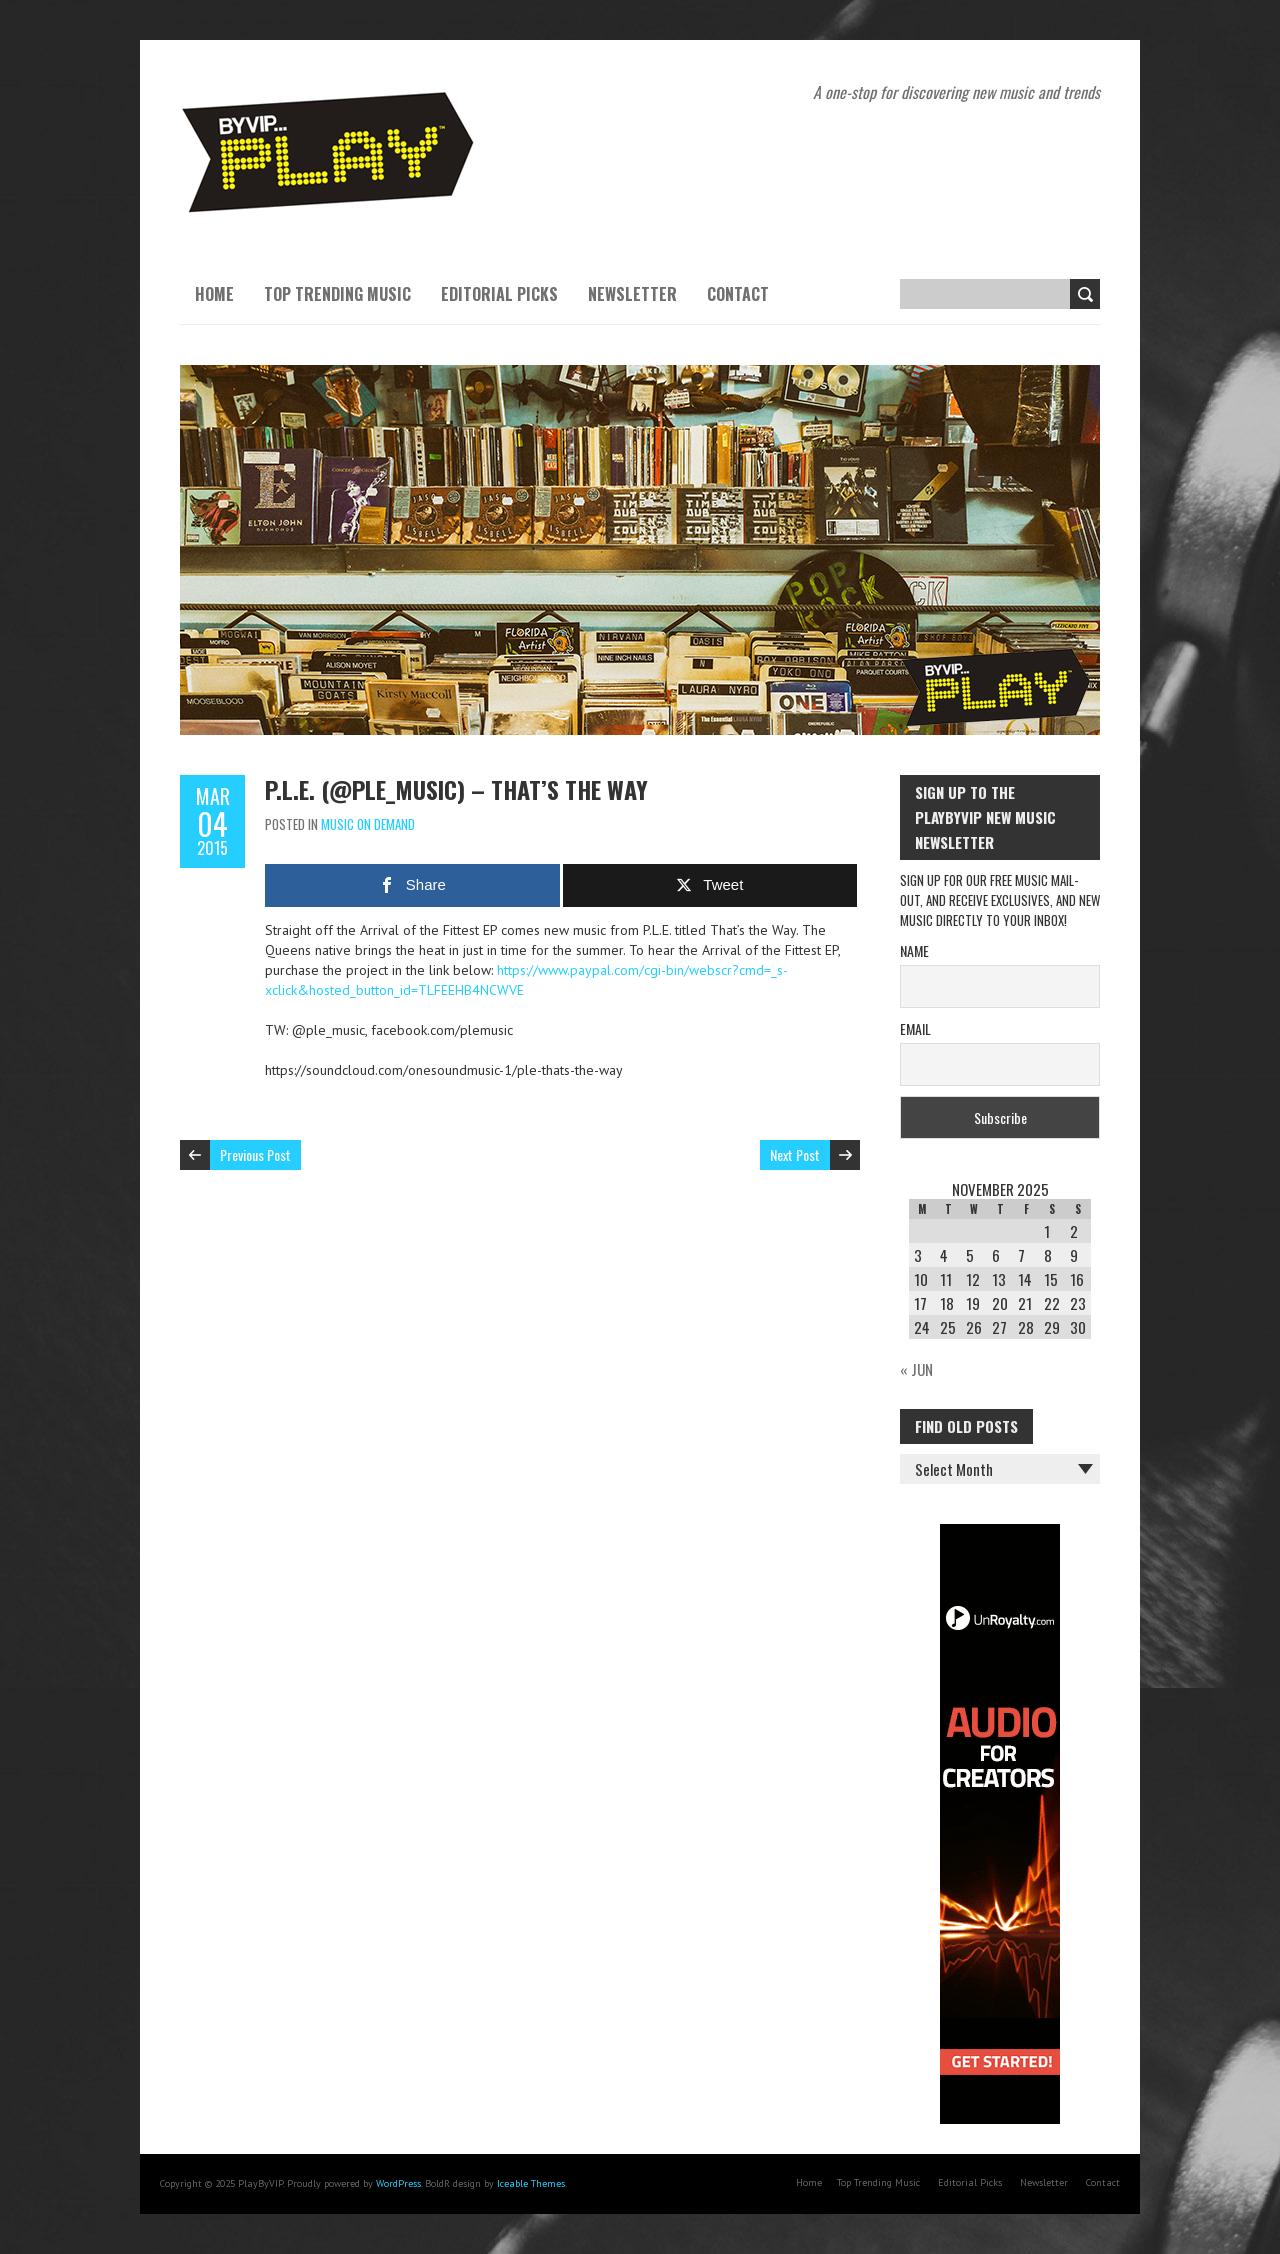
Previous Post (255, 1154)
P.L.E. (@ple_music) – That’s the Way (456, 789)
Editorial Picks (499, 294)
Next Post (795, 1154)
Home (214, 294)
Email (915, 1028)
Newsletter (632, 294)
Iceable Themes (531, 2183)
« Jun (916, 1369)
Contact (738, 294)
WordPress (398, 2183)
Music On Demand (368, 824)
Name (914, 950)
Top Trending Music (337, 294)
